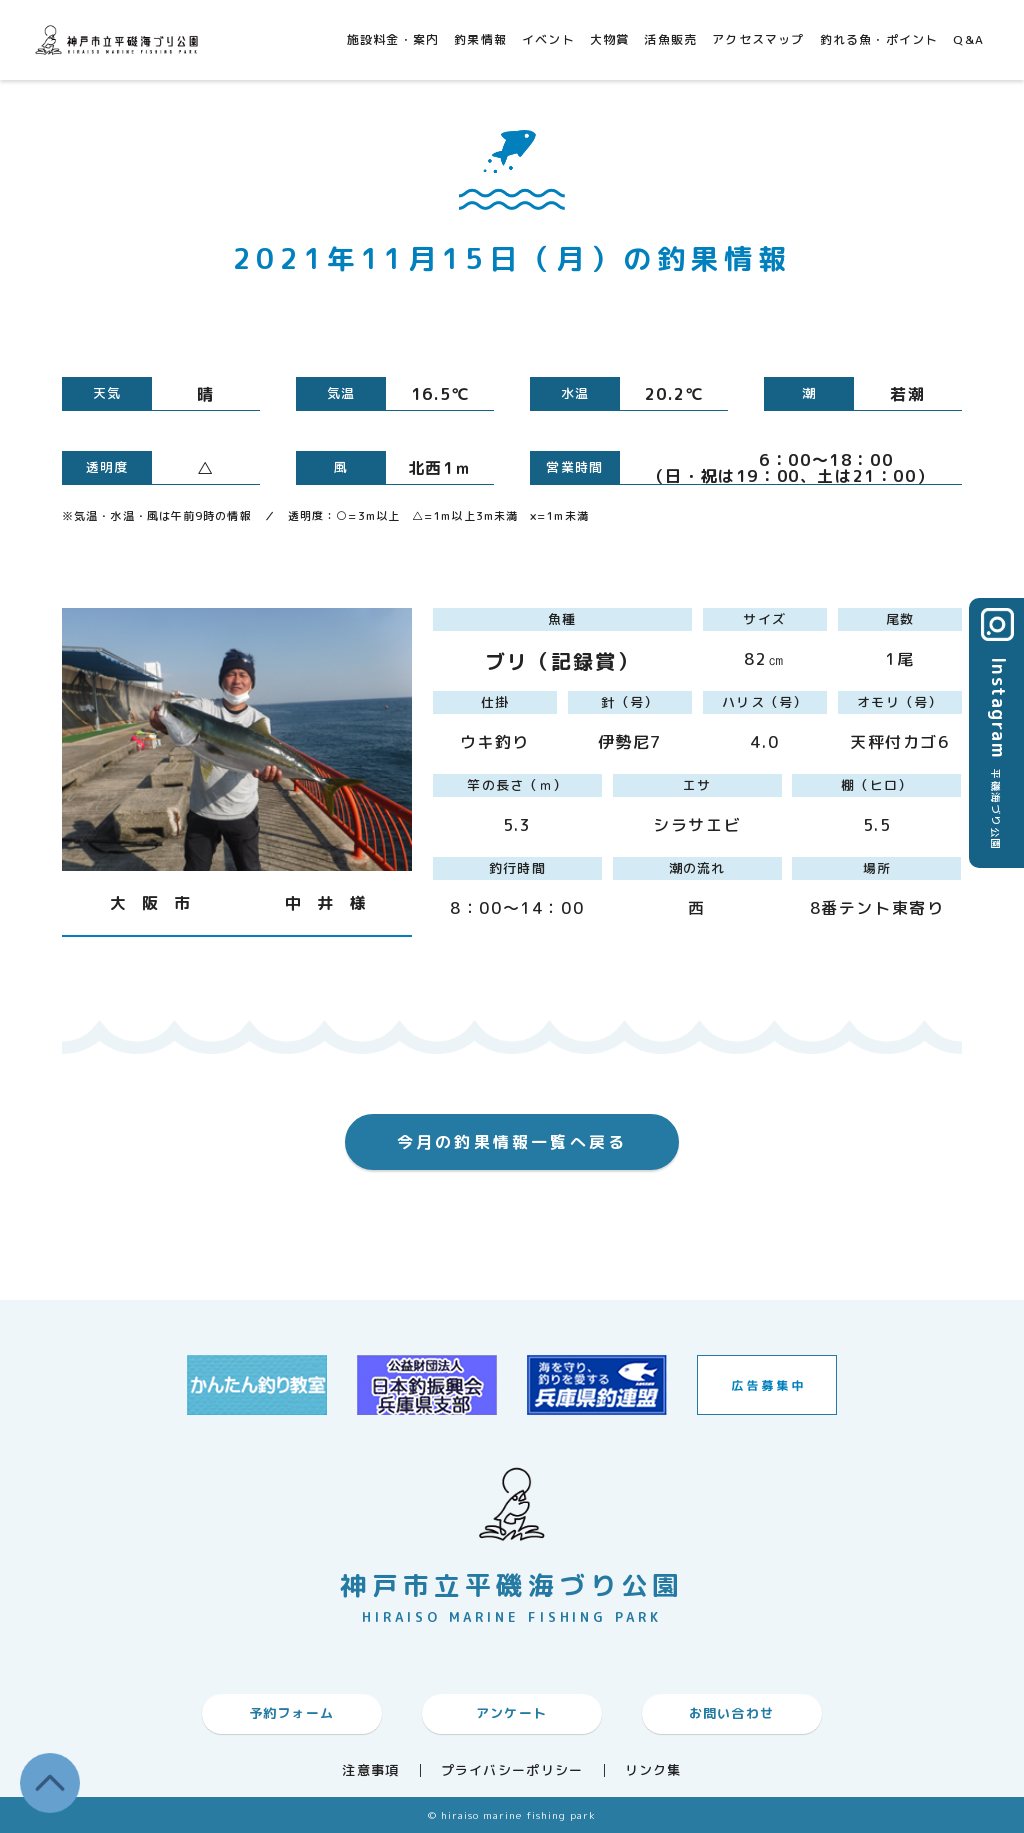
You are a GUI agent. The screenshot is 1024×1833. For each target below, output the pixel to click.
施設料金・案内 (393, 39)
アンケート (512, 1713)
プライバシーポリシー (512, 1770)
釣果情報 (480, 39)
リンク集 (653, 1770)
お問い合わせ (732, 1713)
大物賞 (610, 39)
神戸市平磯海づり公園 (120, 39)
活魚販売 (670, 39)
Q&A (968, 39)
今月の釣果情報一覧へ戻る (512, 1142)
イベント (548, 39)
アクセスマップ (758, 39)
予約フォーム (292, 1713)
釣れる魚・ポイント (879, 39)
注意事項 (370, 1770)
